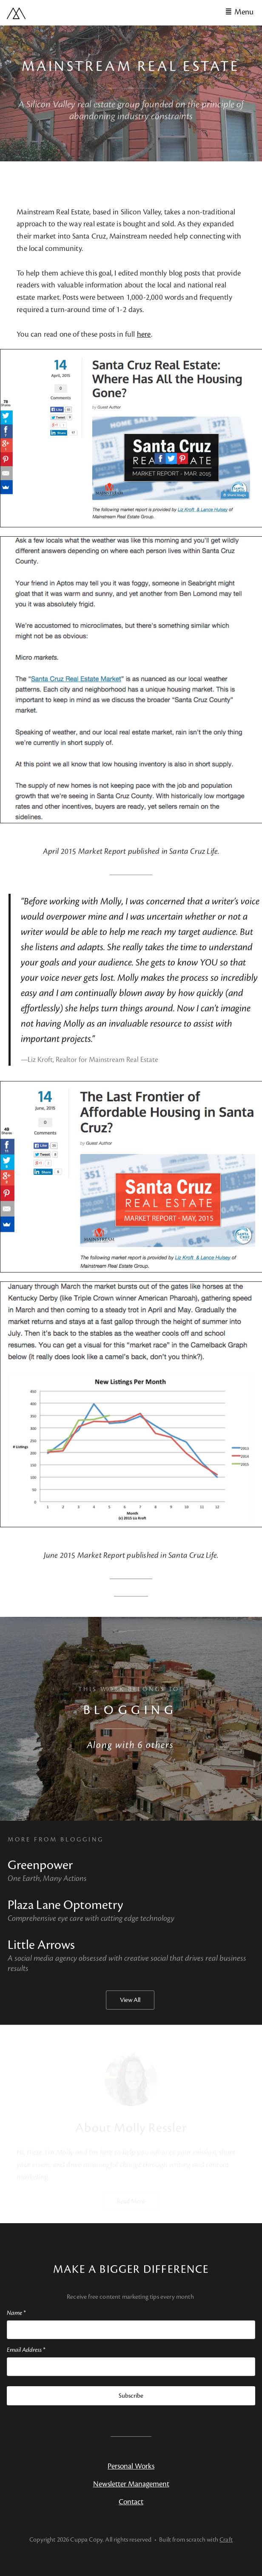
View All (130, 2000)
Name (16, 2313)
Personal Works (131, 2466)
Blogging (130, 1710)
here (144, 334)
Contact (131, 2502)
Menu (243, 12)
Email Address (26, 2350)
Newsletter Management (131, 2484)
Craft (226, 2540)
